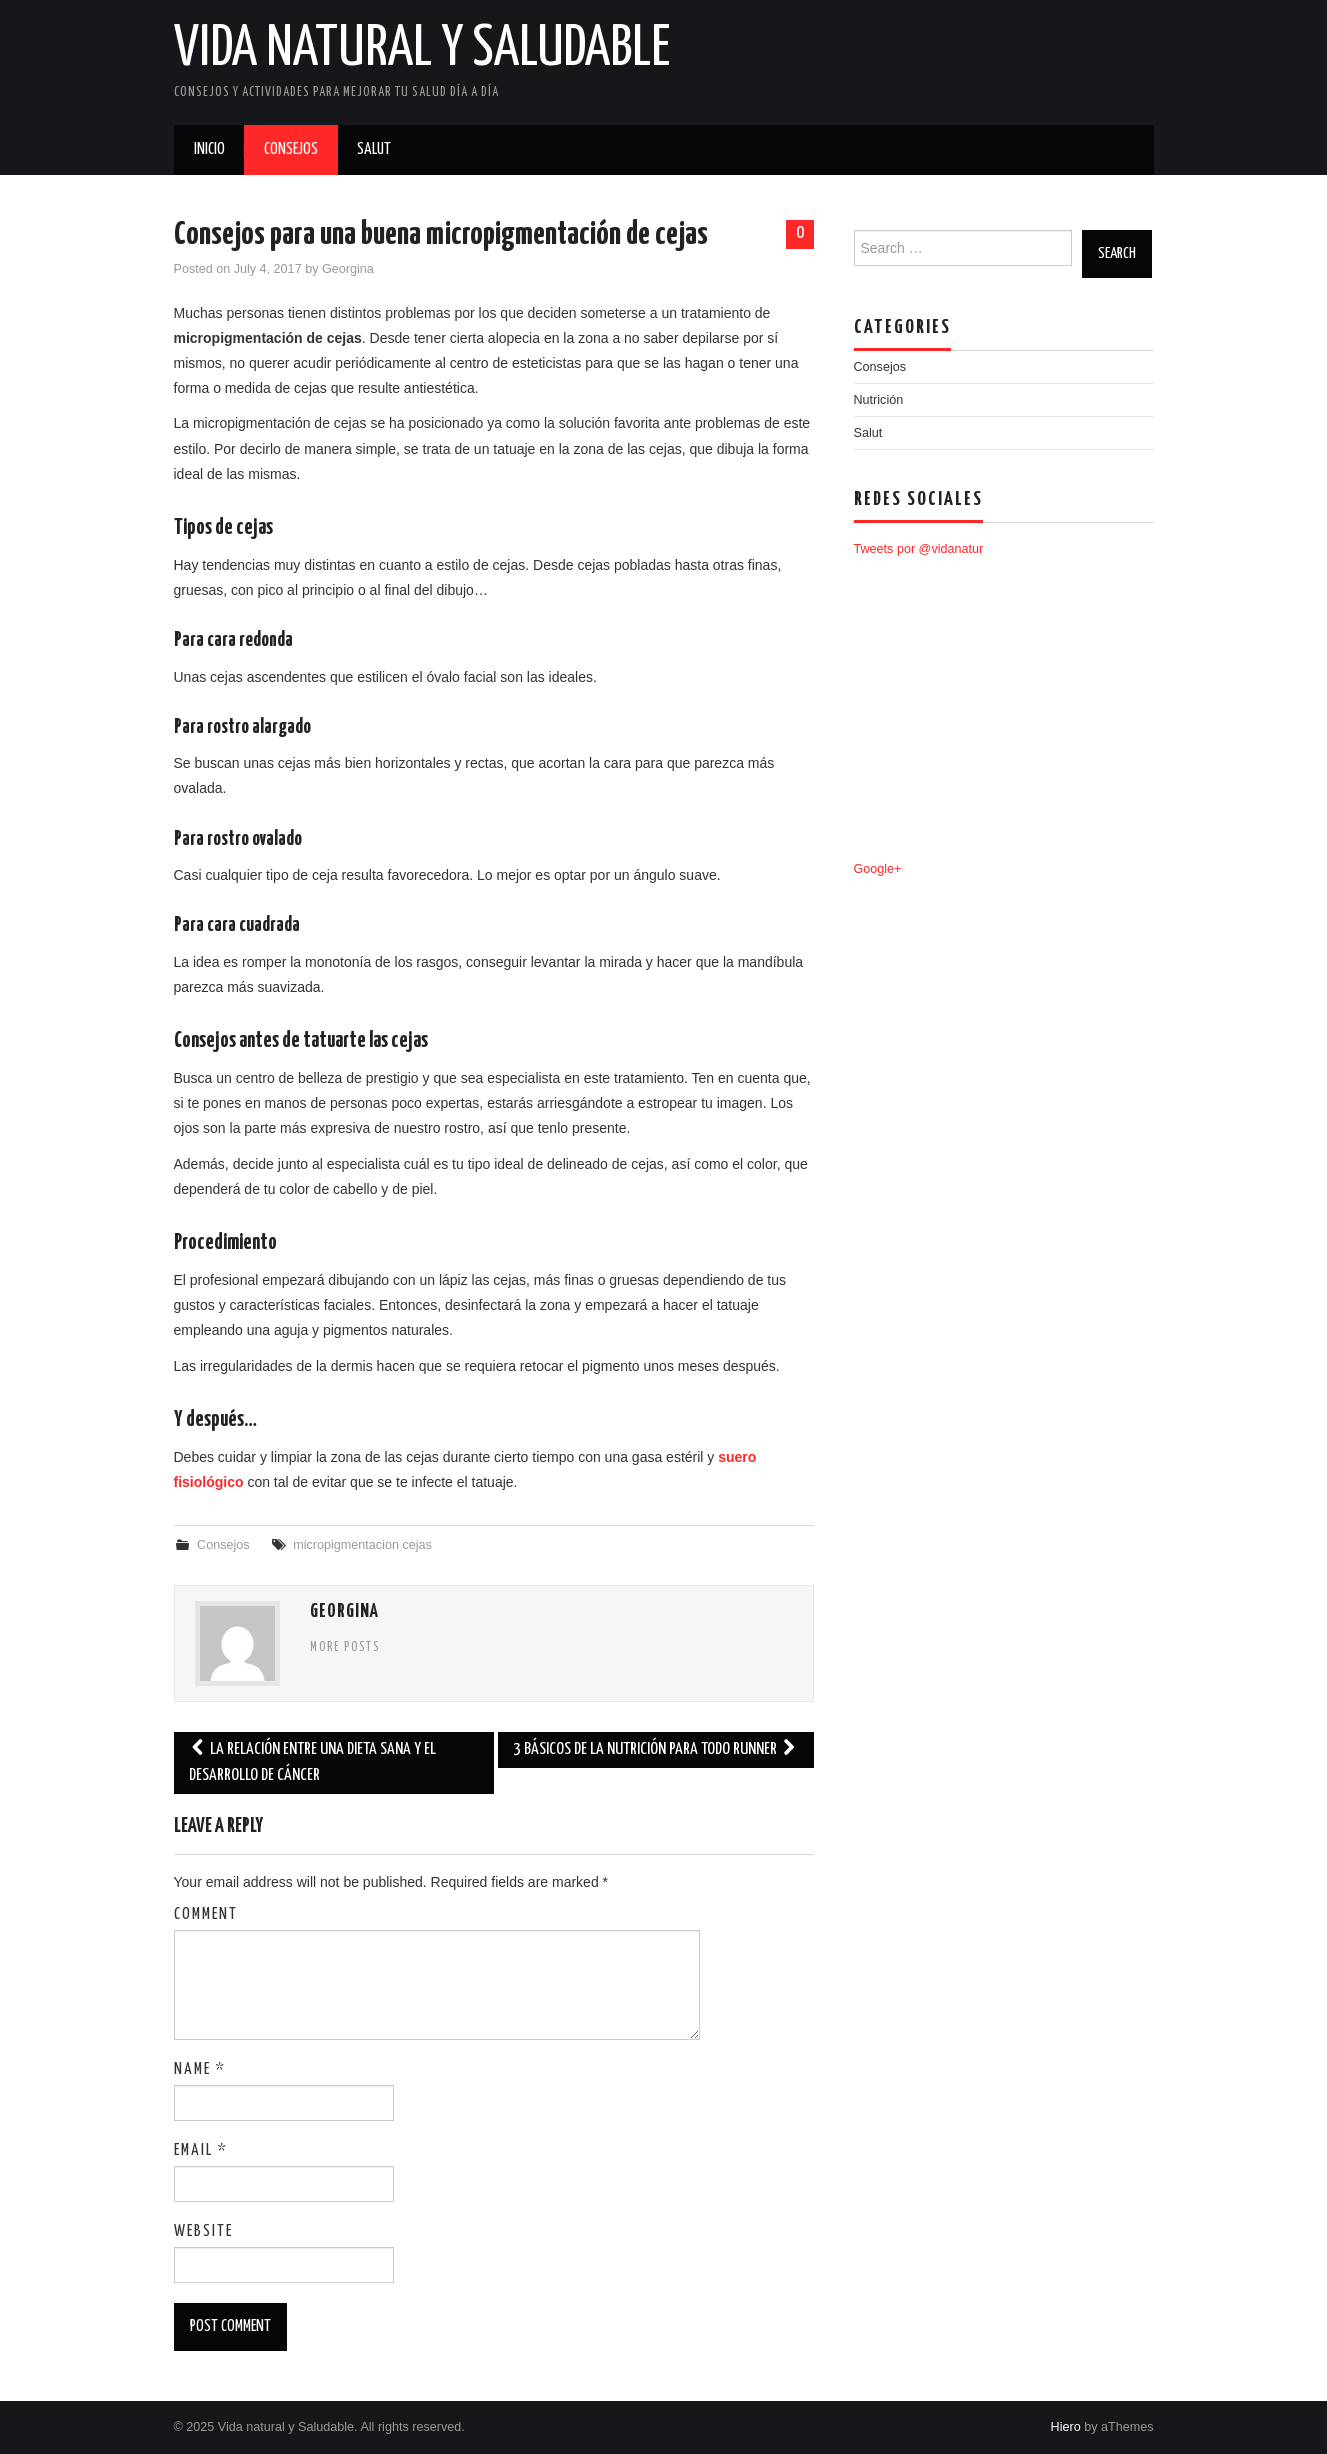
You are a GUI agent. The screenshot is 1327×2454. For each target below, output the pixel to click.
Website (203, 2231)
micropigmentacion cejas (362, 1545)
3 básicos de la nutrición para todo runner (655, 1749)
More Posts (345, 1648)
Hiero (1066, 2427)
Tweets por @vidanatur (919, 549)
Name (200, 2069)
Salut (374, 149)
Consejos (291, 149)
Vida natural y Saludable (422, 49)
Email (201, 2150)
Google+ (878, 869)
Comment (206, 1914)
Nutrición (879, 400)
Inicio (209, 149)
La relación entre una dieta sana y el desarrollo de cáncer (312, 1762)
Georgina (348, 269)
